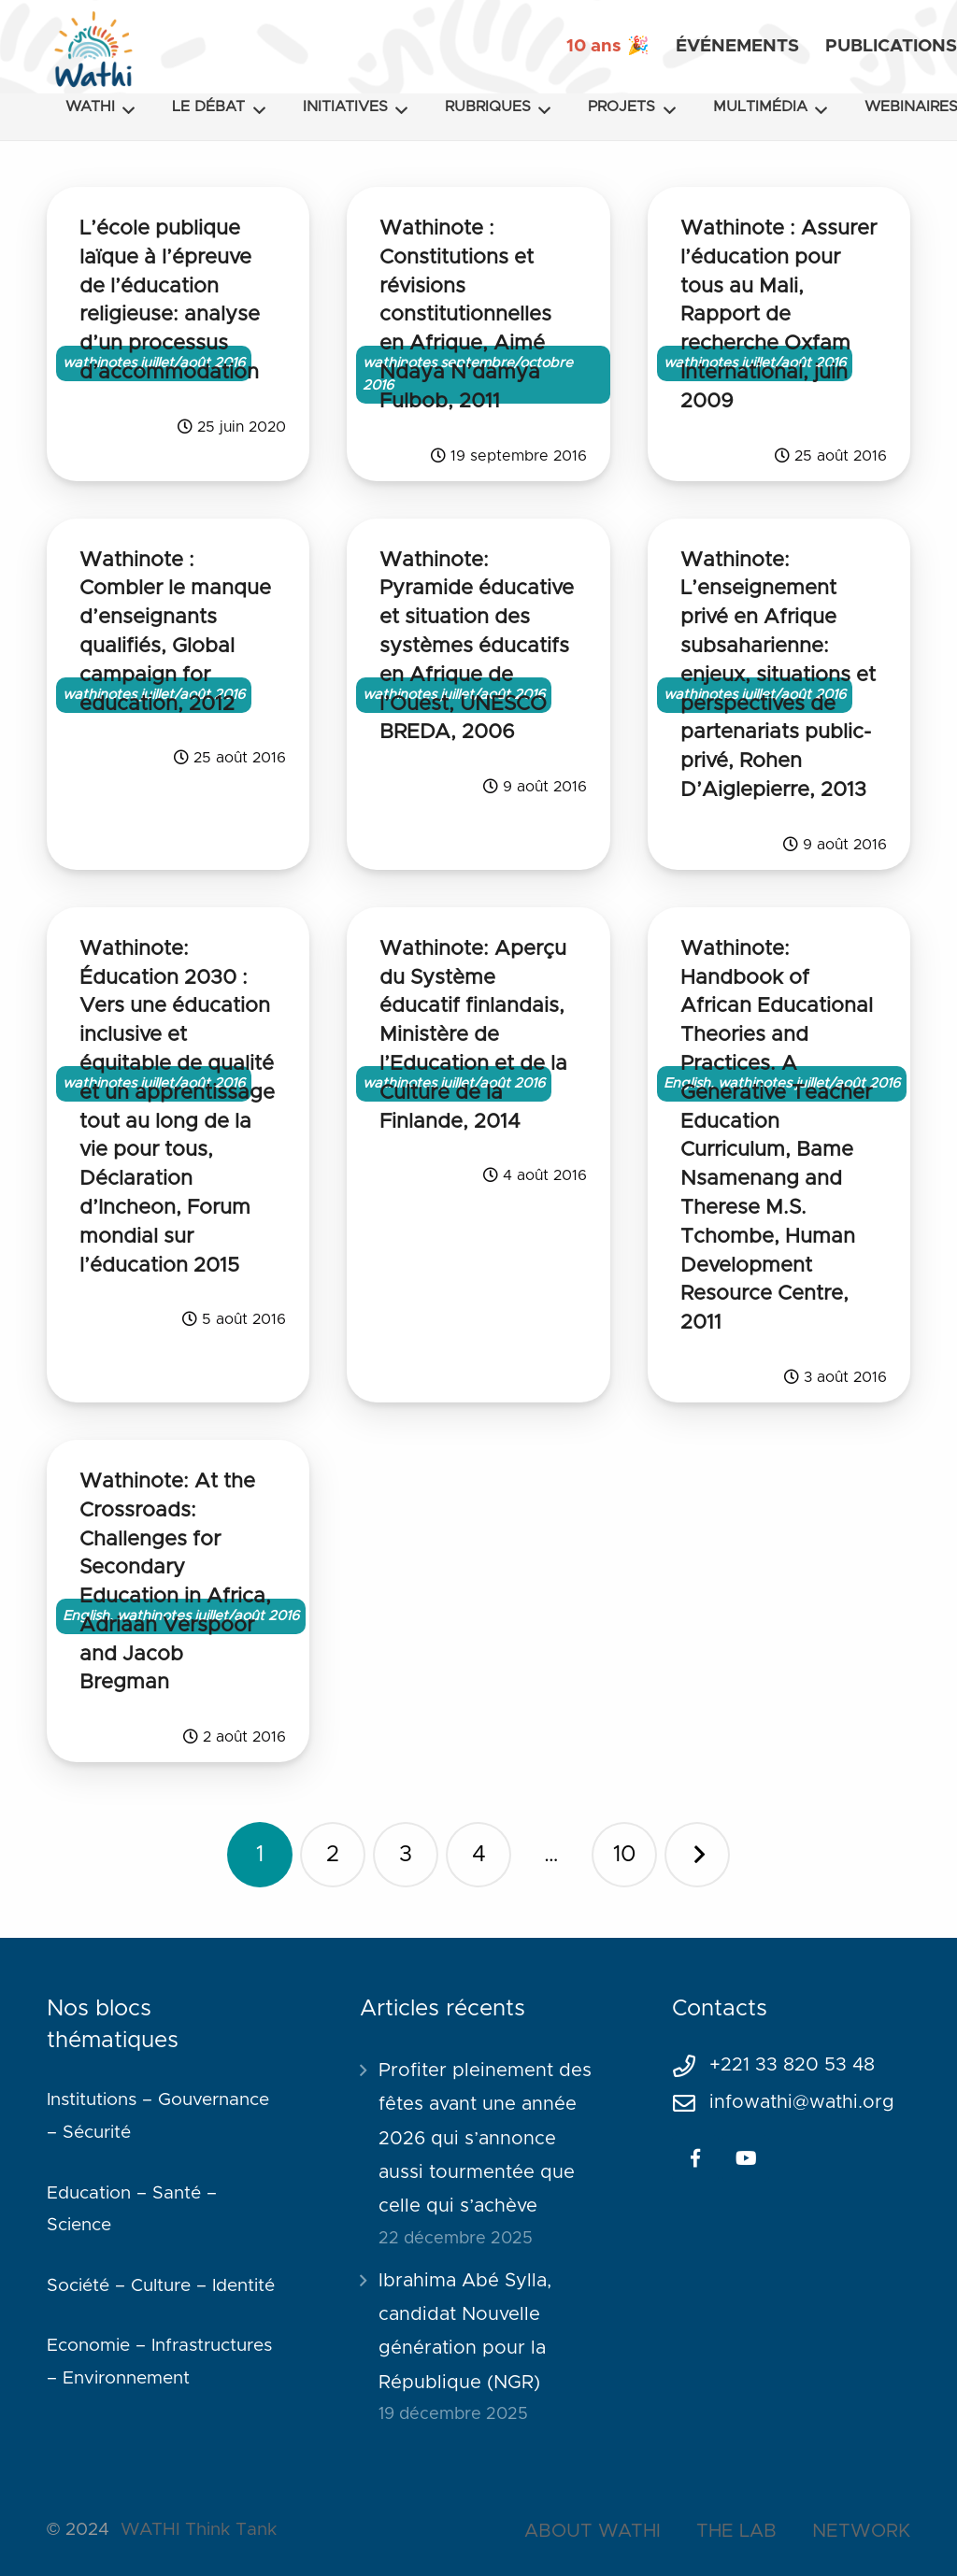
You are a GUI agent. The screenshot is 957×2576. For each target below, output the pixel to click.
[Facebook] (695, 2158)
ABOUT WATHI (592, 2531)
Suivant (697, 1854)
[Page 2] (332, 1854)
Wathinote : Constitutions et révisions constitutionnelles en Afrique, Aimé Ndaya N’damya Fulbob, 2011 (465, 315)
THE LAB (736, 2531)
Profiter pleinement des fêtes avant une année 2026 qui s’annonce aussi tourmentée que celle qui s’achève (485, 2138)
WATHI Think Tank (199, 2530)
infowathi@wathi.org (801, 2102)
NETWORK (861, 2531)
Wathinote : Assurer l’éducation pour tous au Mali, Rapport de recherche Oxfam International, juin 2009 (778, 315)
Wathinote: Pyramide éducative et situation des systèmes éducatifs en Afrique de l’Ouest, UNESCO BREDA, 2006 (476, 647)
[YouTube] (745, 2158)
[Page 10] (624, 1854)
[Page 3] (405, 1854)
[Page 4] (478, 1854)
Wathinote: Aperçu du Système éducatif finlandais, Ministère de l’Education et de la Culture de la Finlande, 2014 (473, 1035)
